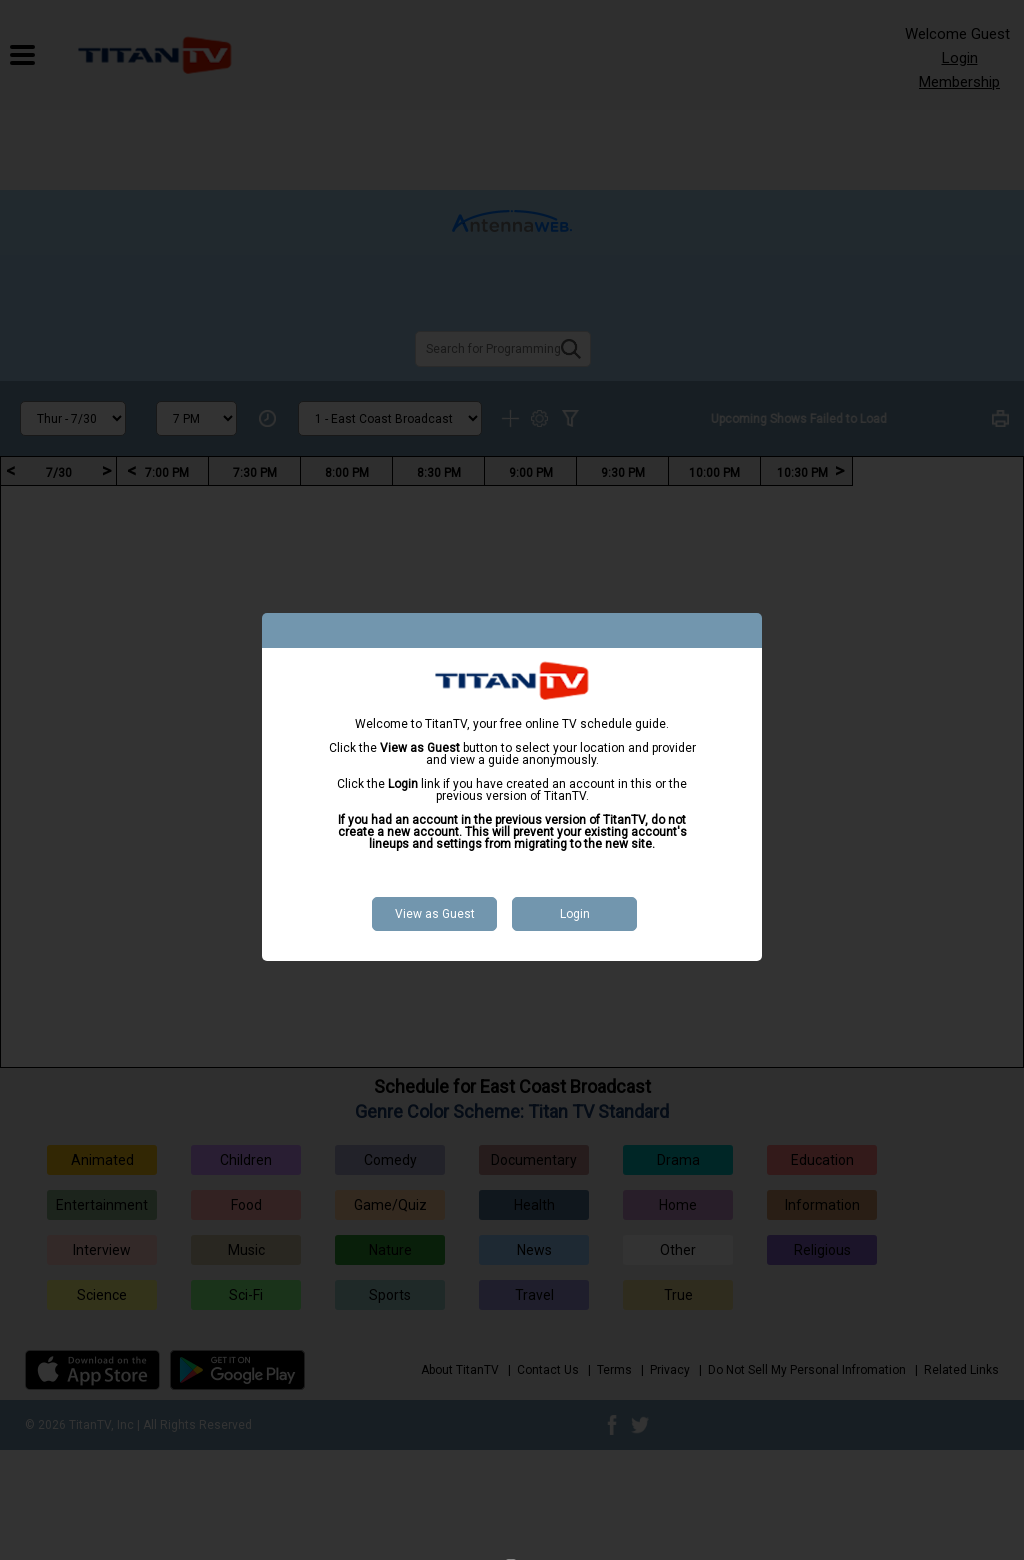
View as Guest (435, 914)
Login (575, 914)
